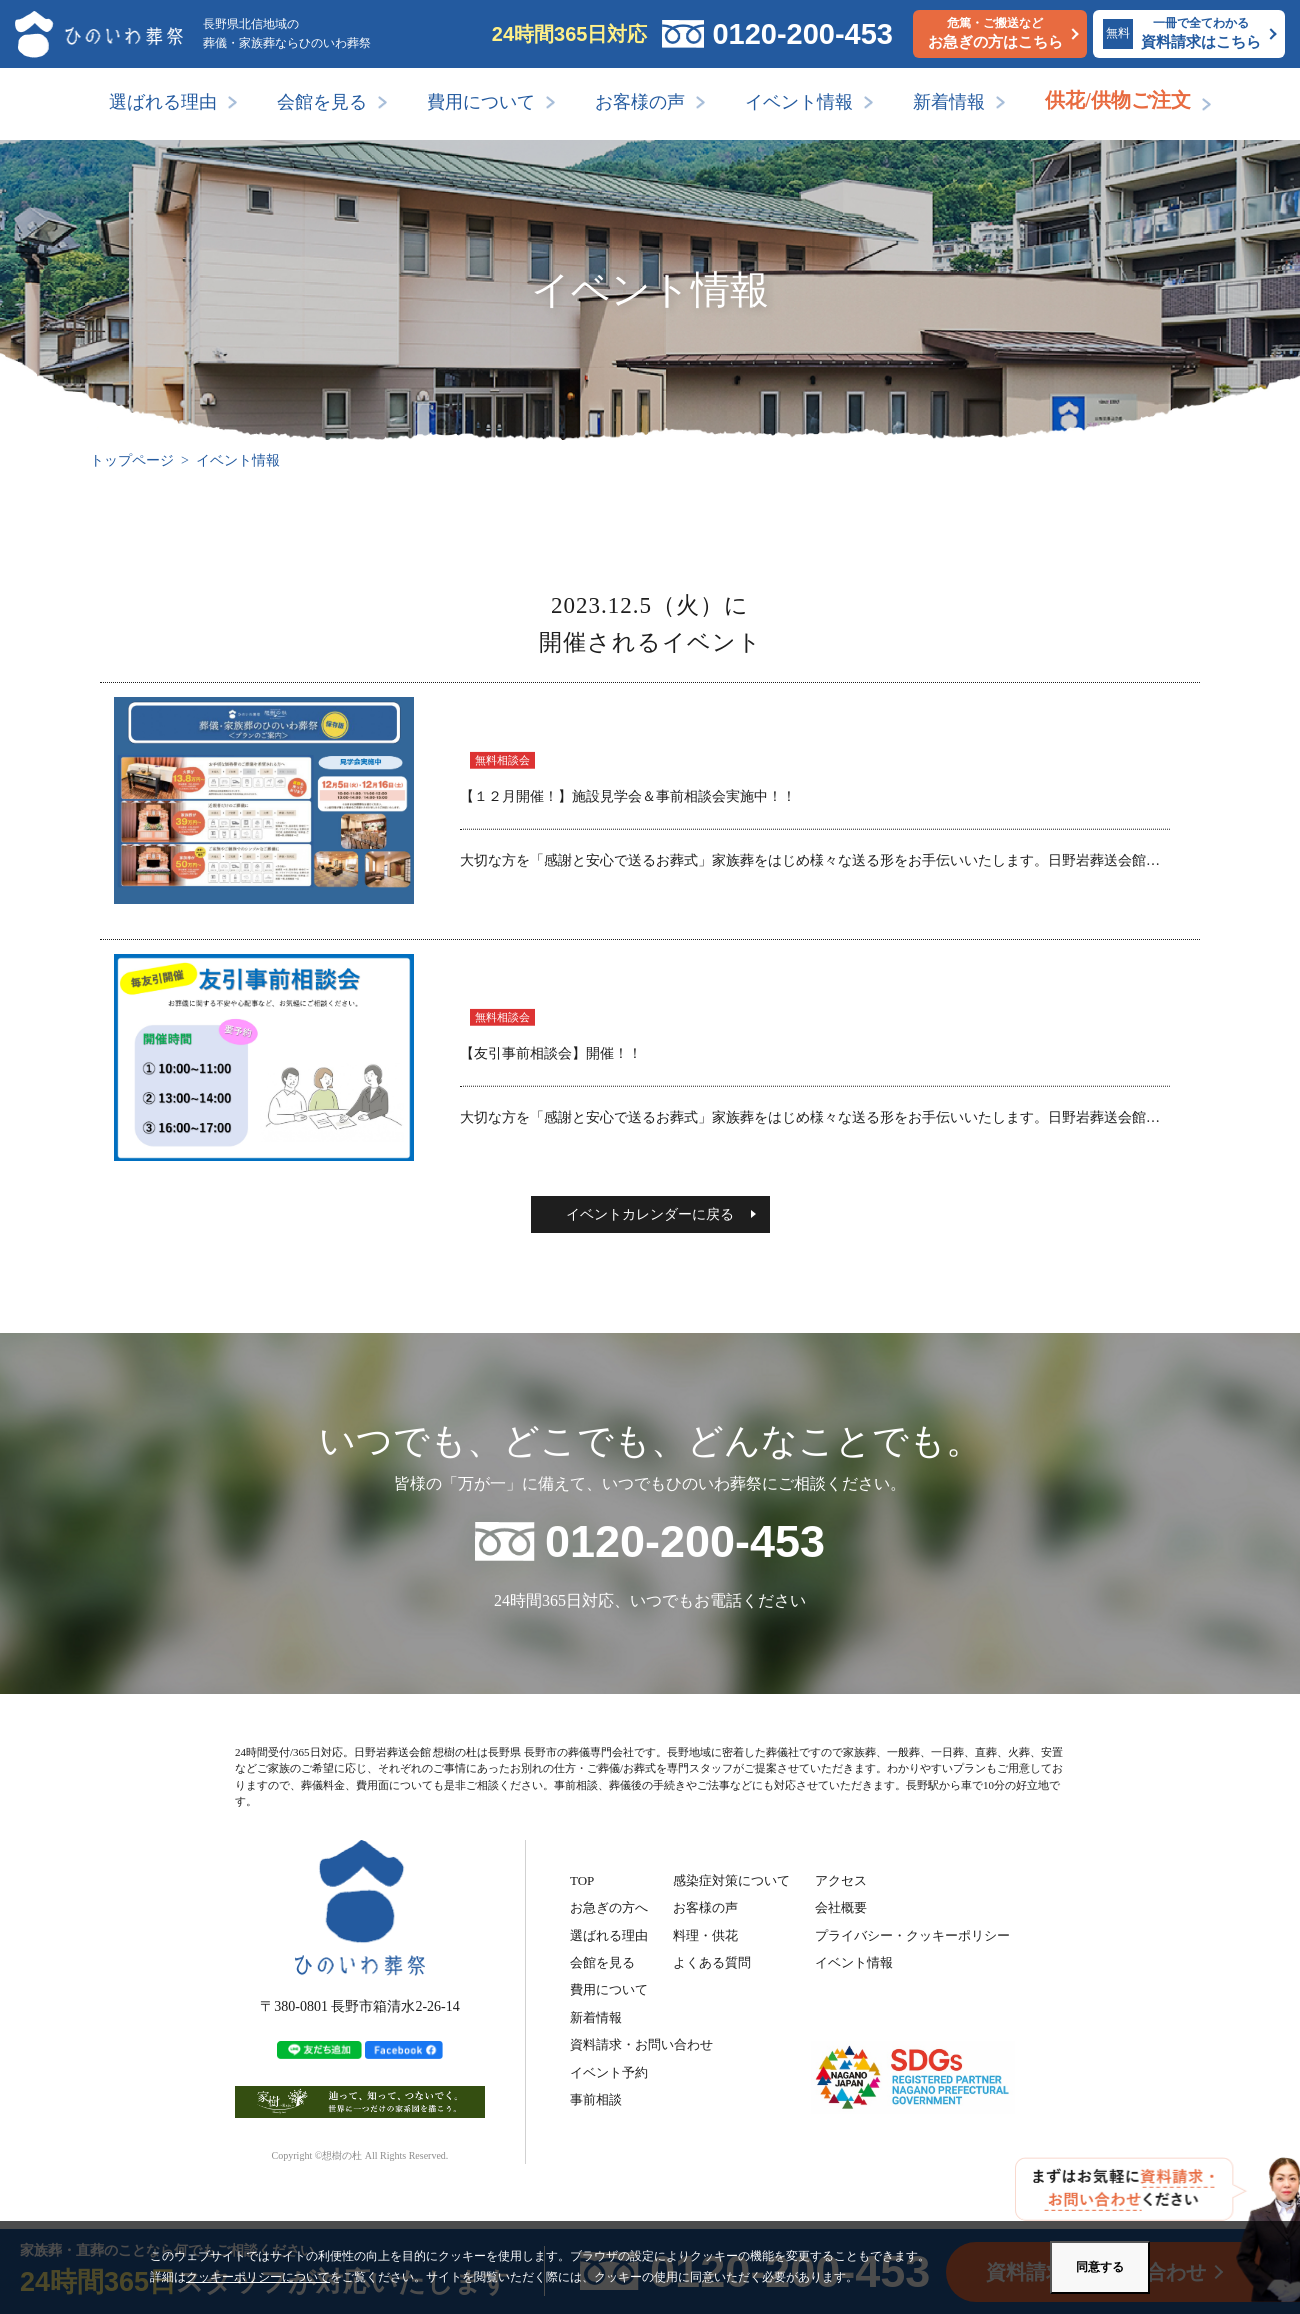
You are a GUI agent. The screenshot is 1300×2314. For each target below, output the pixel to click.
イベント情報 (799, 102)
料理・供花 (705, 1935)
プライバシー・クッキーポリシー (912, 1935)
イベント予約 (609, 2072)
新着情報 (949, 102)
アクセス (841, 1880)
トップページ (132, 460)
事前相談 (596, 2099)
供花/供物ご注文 (1118, 100)
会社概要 (841, 1907)
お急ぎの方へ (609, 1907)
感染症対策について (731, 1880)
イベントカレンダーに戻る (650, 1214)
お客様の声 (640, 102)
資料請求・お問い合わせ (641, 2044)
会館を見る (322, 102)
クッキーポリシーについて (258, 2277)
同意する (1100, 2267)
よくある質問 (712, 1962)
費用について (481, 102)
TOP (582, 1880)
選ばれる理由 (163, 102)
